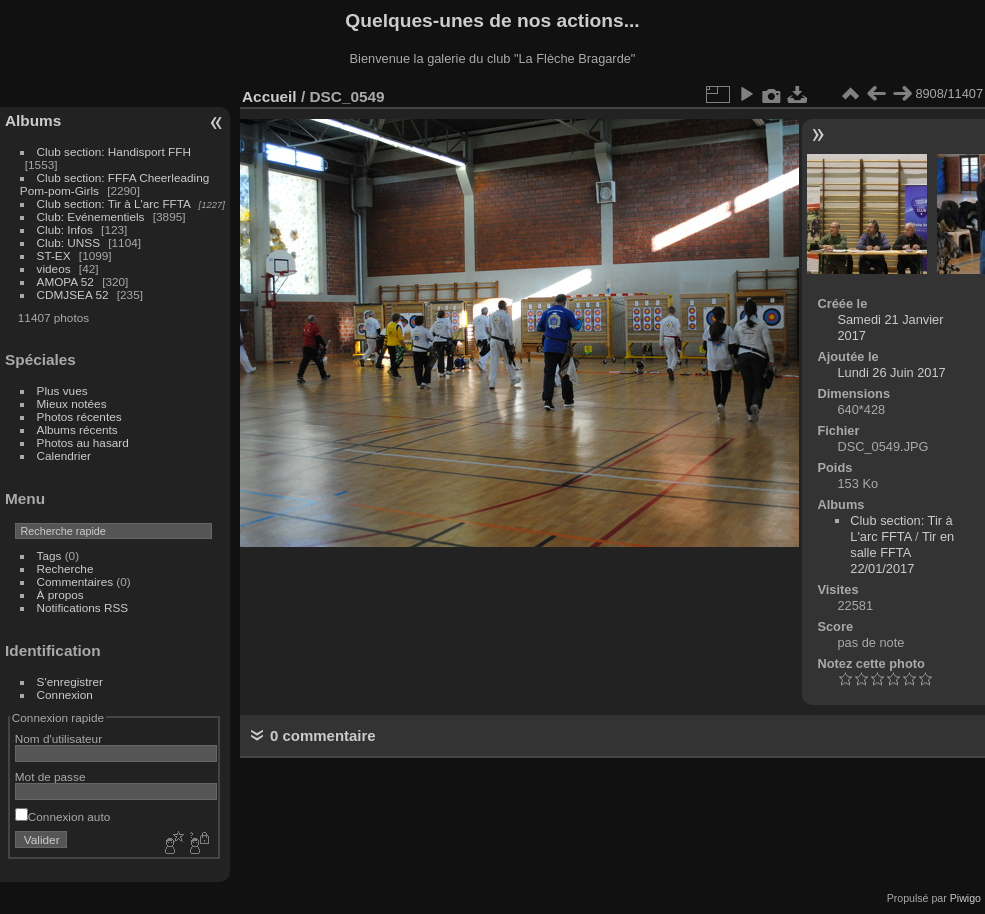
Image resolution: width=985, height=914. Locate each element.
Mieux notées (72, 403)
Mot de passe (50, 776)
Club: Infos (65, 229)
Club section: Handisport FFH (114, 151)
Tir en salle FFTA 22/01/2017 (902, 552)
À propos (60, 594)
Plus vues (62, 390)
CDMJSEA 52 (73, 294)
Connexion (65, 694)
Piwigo (965, 898)
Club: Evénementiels (91, 216)
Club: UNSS (68, 242)
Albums (33, 120)
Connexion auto (62, 816)
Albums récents (77, 429)
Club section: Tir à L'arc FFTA (114, 203)
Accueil (269, 96)
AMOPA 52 (65, 281)
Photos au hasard (83, 442)
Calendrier (64, 455)
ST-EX (54, 255)
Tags (49, 555)
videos (54, 268)
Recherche (65, 568)
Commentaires (75, 581)
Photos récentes (79, 416)
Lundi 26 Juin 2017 (891, 372)
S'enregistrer (70, 681)
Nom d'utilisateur (58, 738)
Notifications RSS (83, 607)
